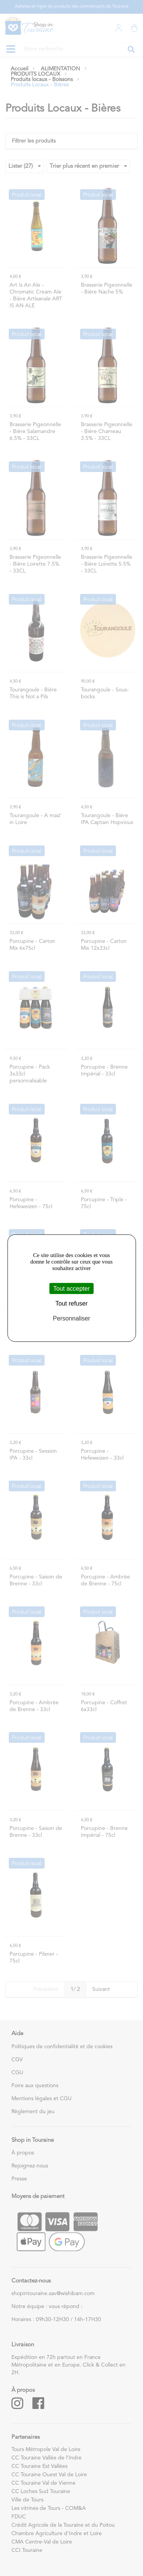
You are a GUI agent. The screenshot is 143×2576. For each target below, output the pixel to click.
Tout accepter (71, 1288)
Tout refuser (71, 1303)
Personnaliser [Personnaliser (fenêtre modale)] (71, 1318)
